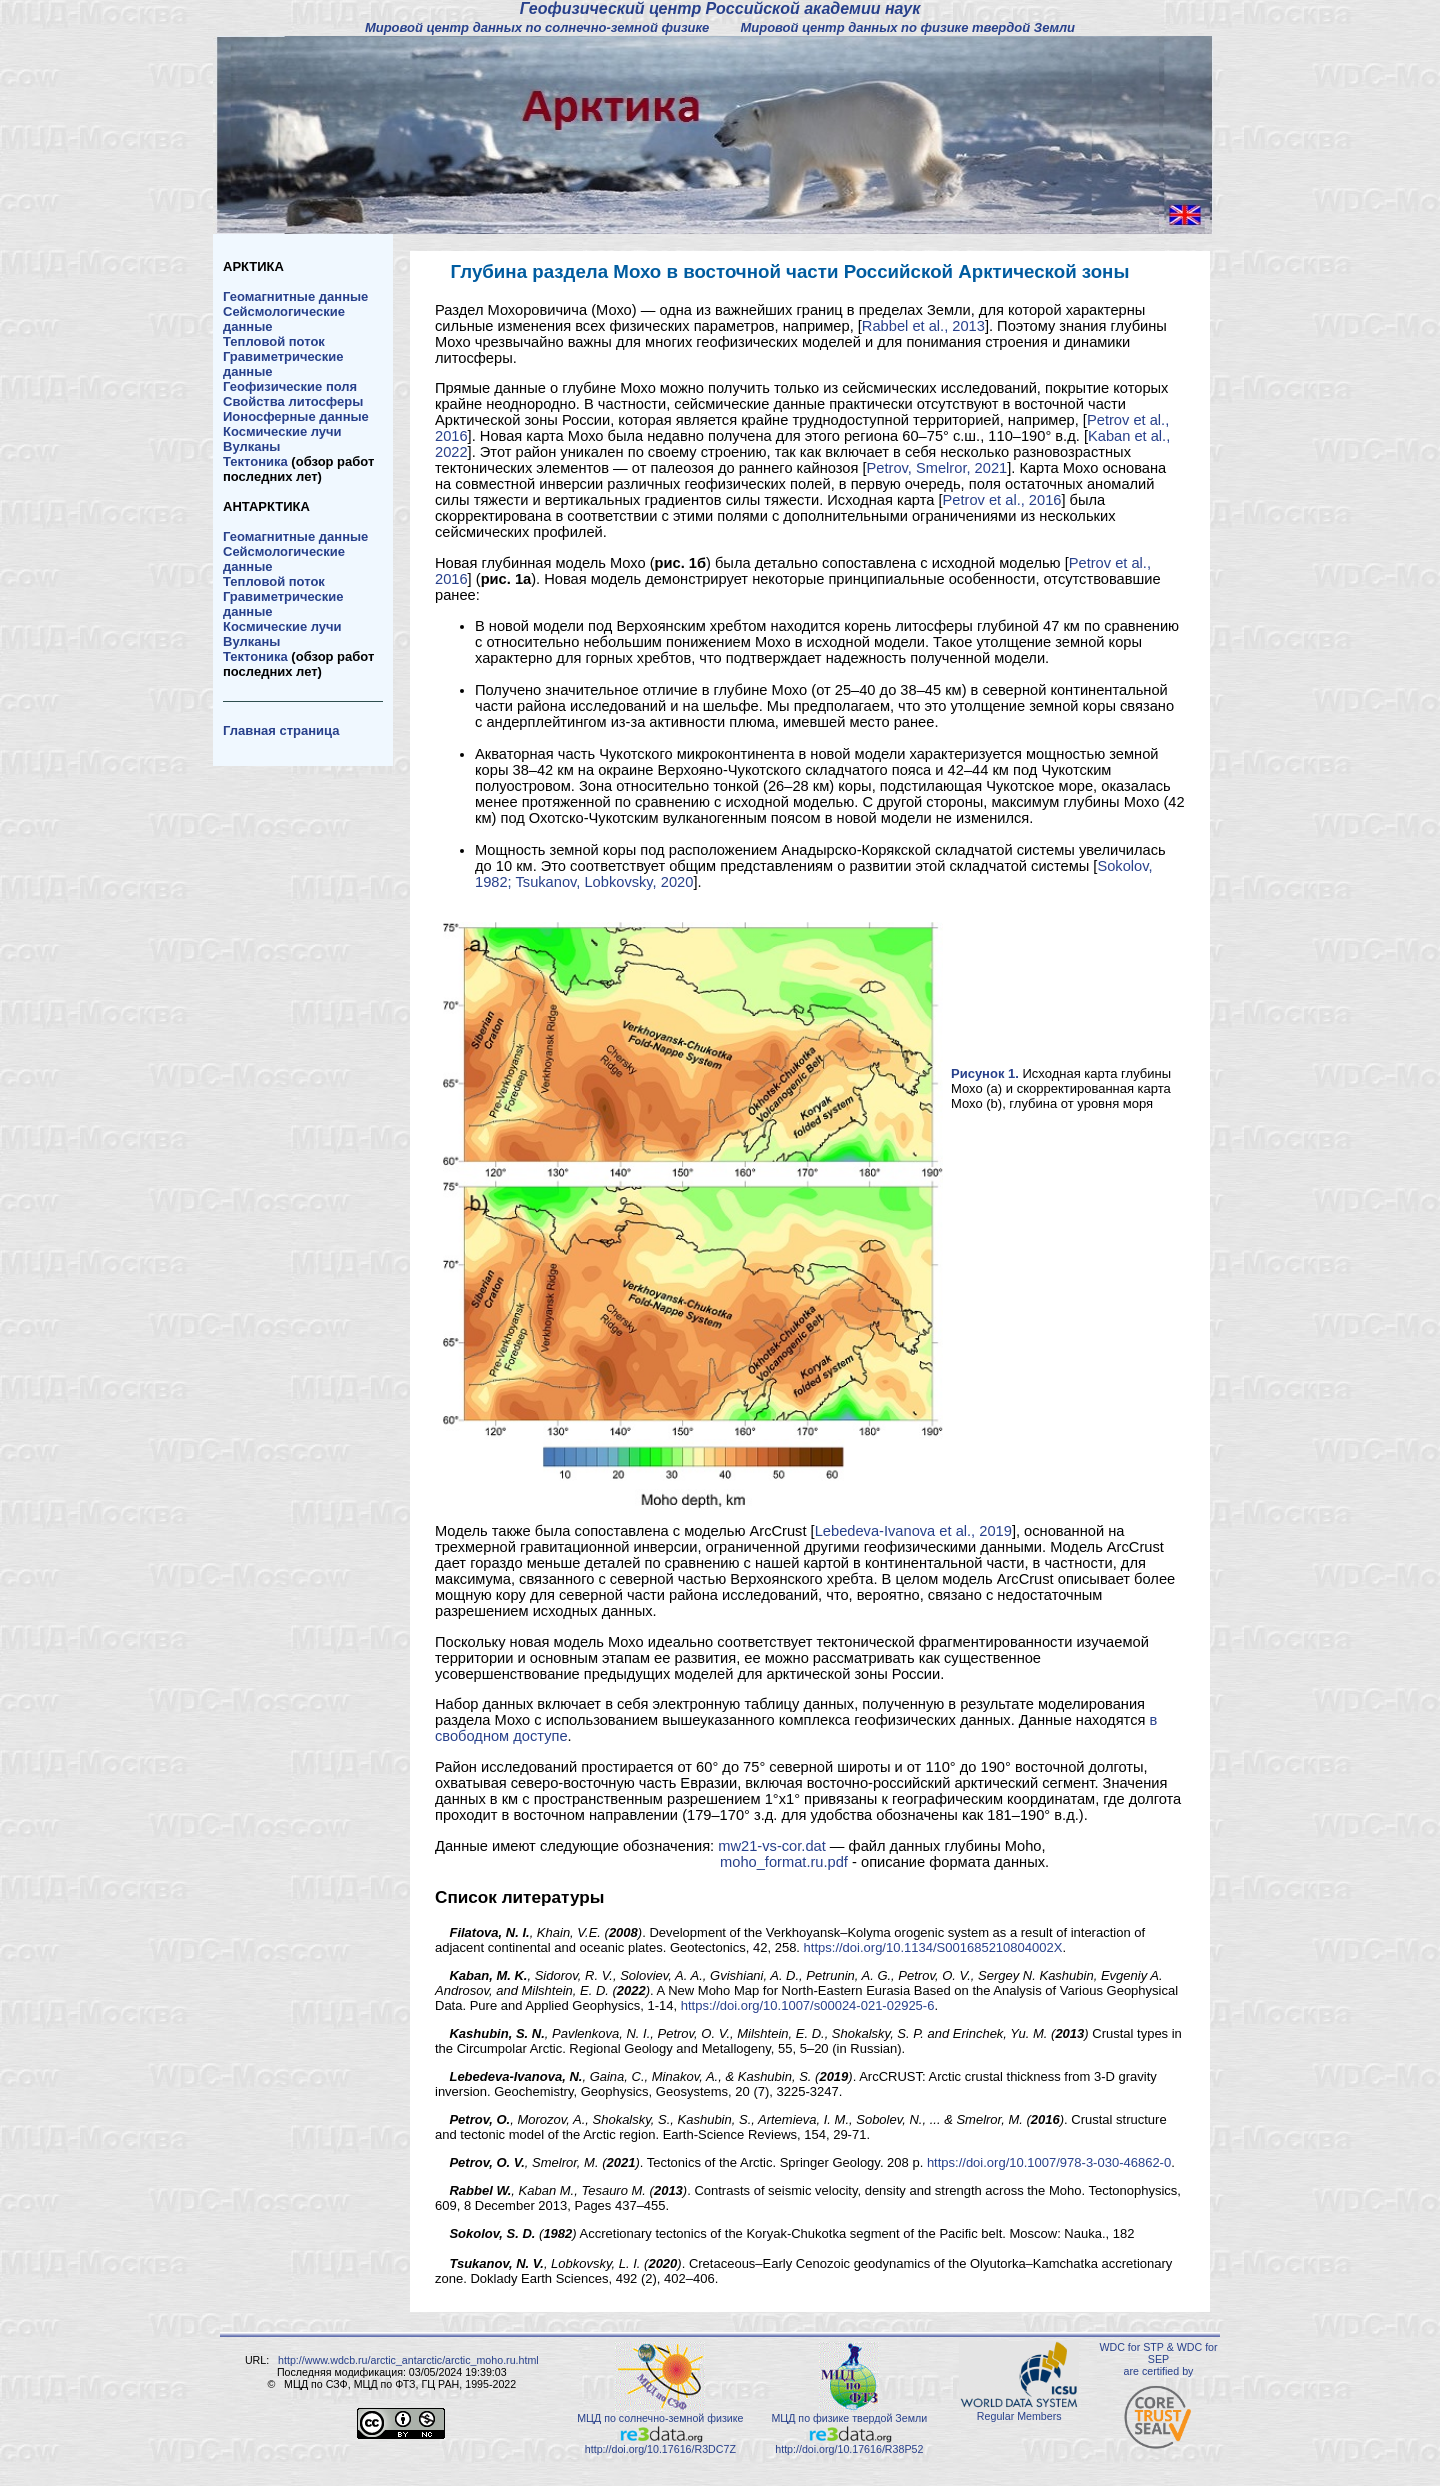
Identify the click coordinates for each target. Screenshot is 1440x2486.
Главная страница (281, 730)
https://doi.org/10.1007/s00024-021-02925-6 (808, 2005)
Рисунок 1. (985, 1073)
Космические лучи (282, 431)
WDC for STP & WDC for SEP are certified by (1158, 2359)
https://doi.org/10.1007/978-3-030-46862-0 (1049, 2162)
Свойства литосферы (293, 401)
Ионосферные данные (296, 416)
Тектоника (255, 461)
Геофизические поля (290, 386)
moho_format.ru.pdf (784, 1862)
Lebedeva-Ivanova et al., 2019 (913, 1531)
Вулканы (251, 446)
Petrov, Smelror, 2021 (937, 468)
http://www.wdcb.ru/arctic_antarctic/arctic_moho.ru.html (408, 2360)
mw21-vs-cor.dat (772, 1846)
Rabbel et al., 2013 (923, 326)
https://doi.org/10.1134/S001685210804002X (933, 1947)
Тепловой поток (274, 341)
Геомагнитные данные (295, 296)
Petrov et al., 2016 (1002, 500)
